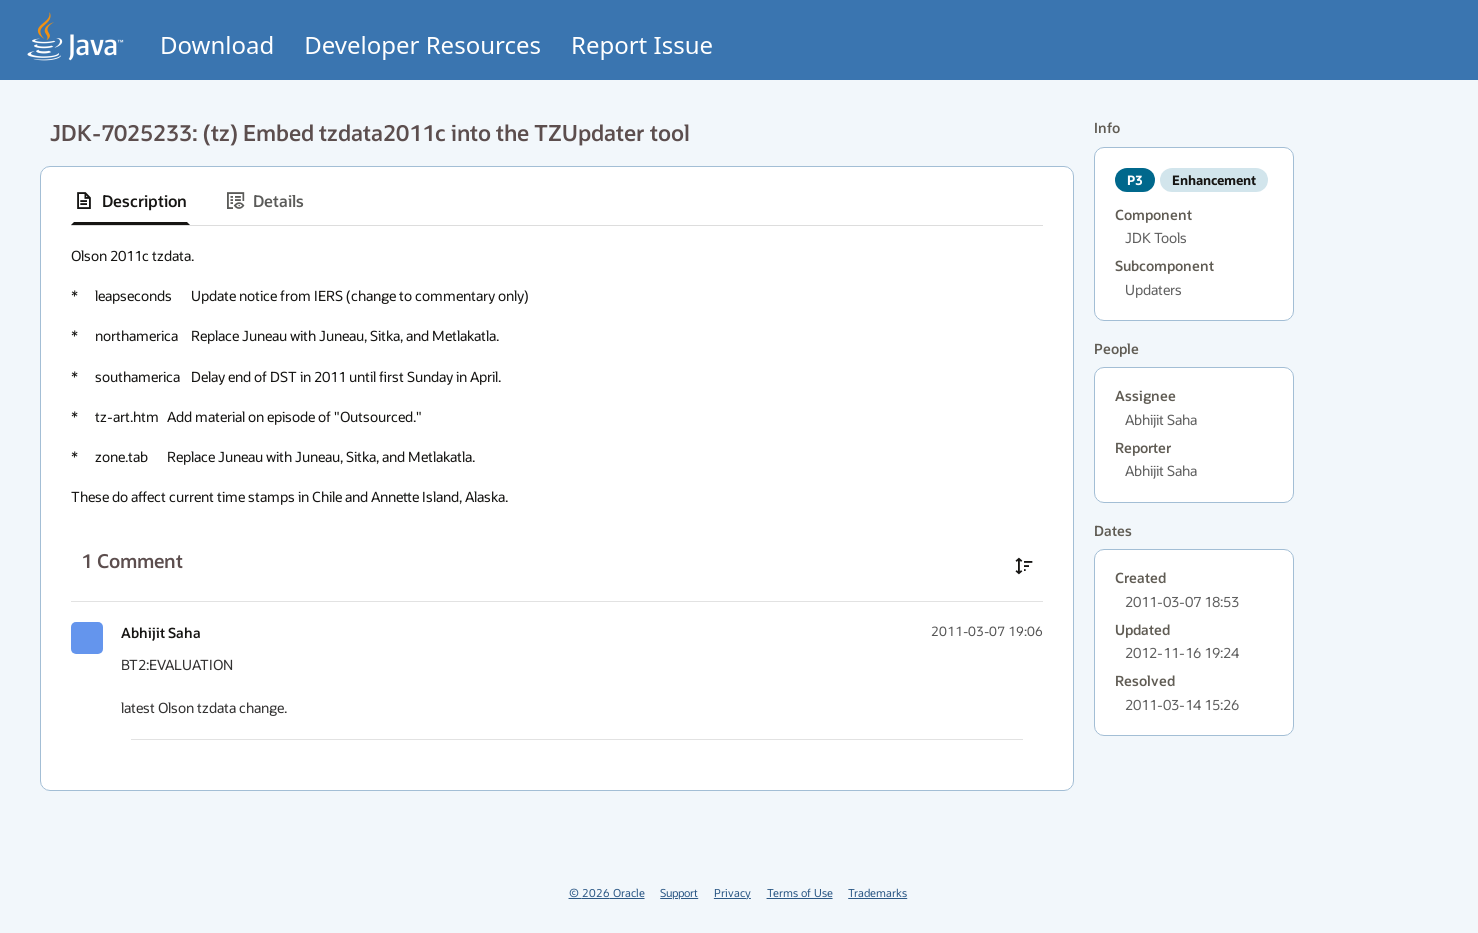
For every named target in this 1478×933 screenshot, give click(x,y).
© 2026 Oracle (607, 892)
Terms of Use (800, 892)
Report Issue (642, 44)
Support (679, 892)
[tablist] (557, 201)
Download (217, 44)
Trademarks (877, 892)
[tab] (130, 201)
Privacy (732, 892)
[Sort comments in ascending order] (1024, 566)
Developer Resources (422, 44)
